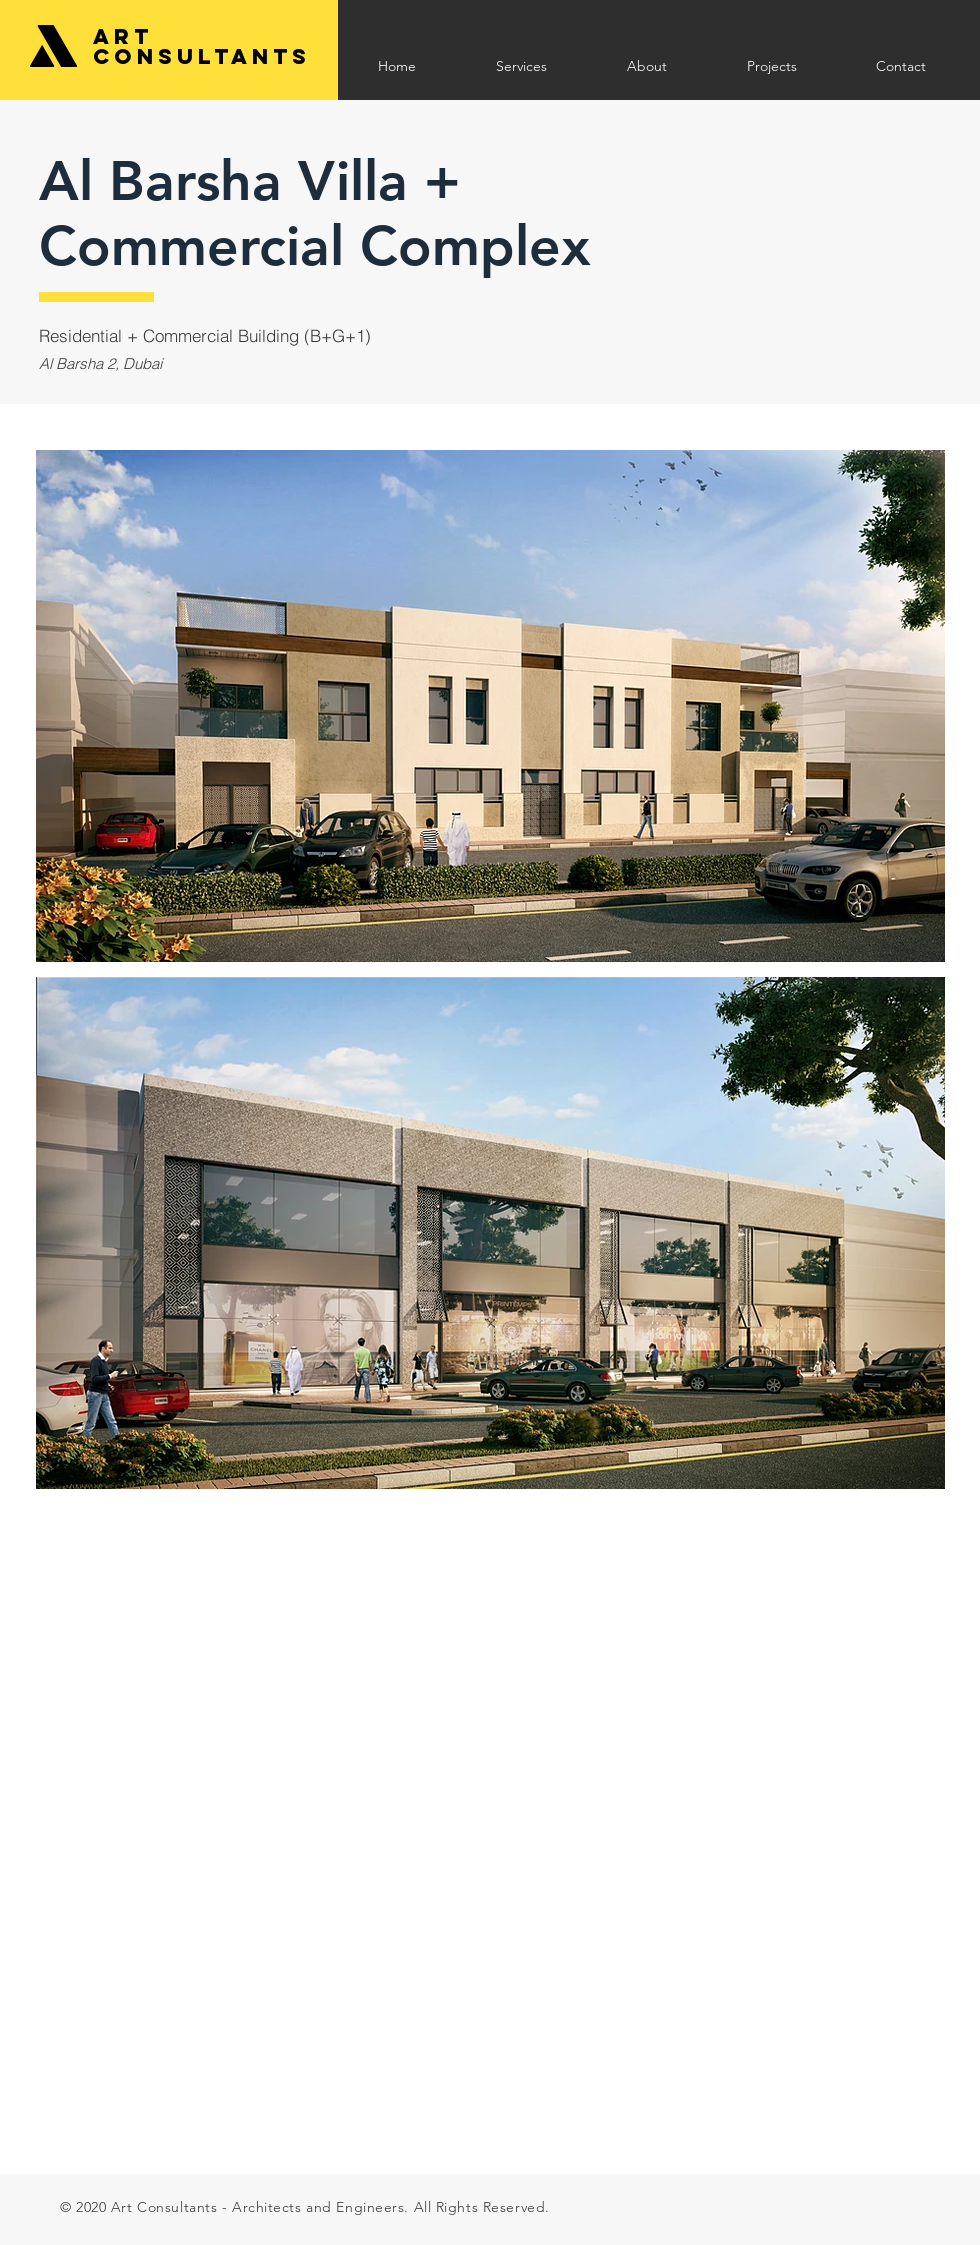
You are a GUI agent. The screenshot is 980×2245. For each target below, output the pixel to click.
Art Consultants (202, 46)
